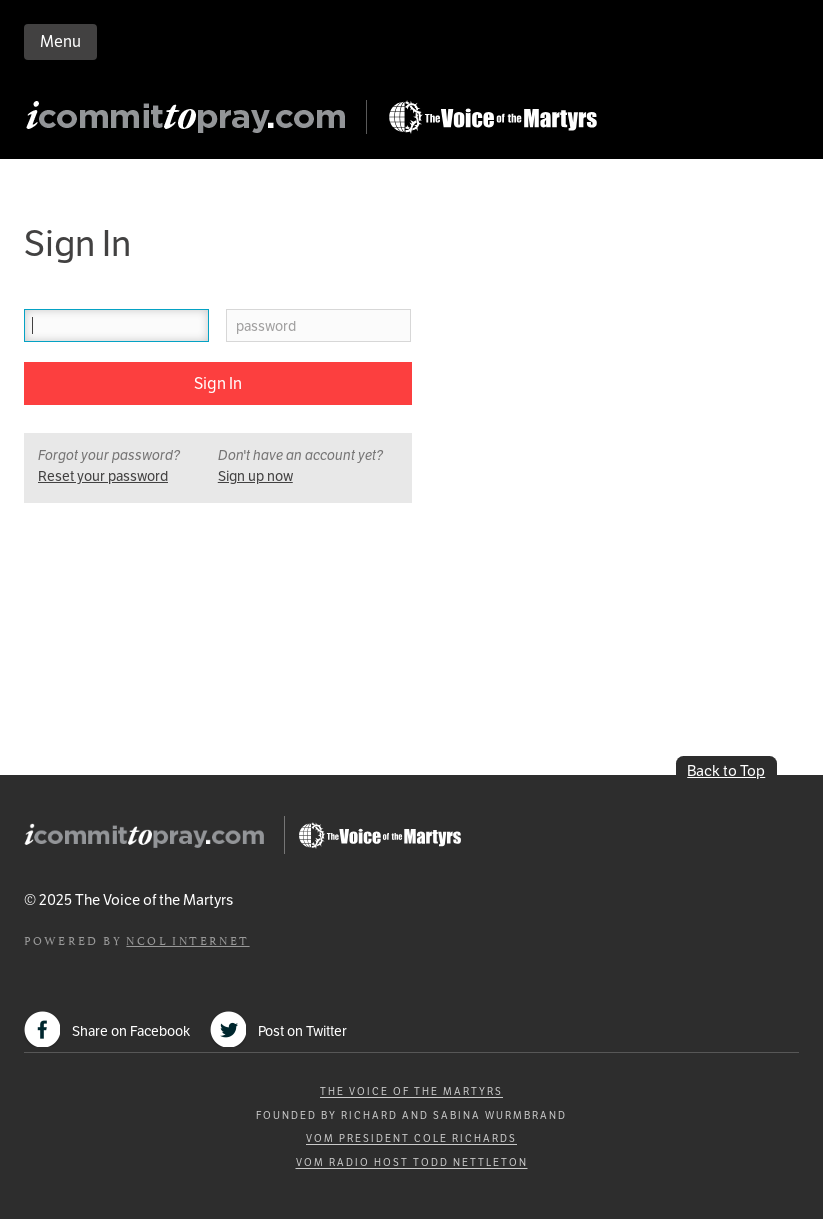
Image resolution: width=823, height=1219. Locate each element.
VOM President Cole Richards (411, 1138)
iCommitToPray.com (192, 122)
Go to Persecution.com (492, 117)
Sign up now (255, 476)
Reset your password (103, 476)
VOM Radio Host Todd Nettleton (412, 1162)
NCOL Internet (187, 939)
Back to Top (726, 770)
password (266, 326)
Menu (60, 41)
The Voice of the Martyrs (411, 1091)
